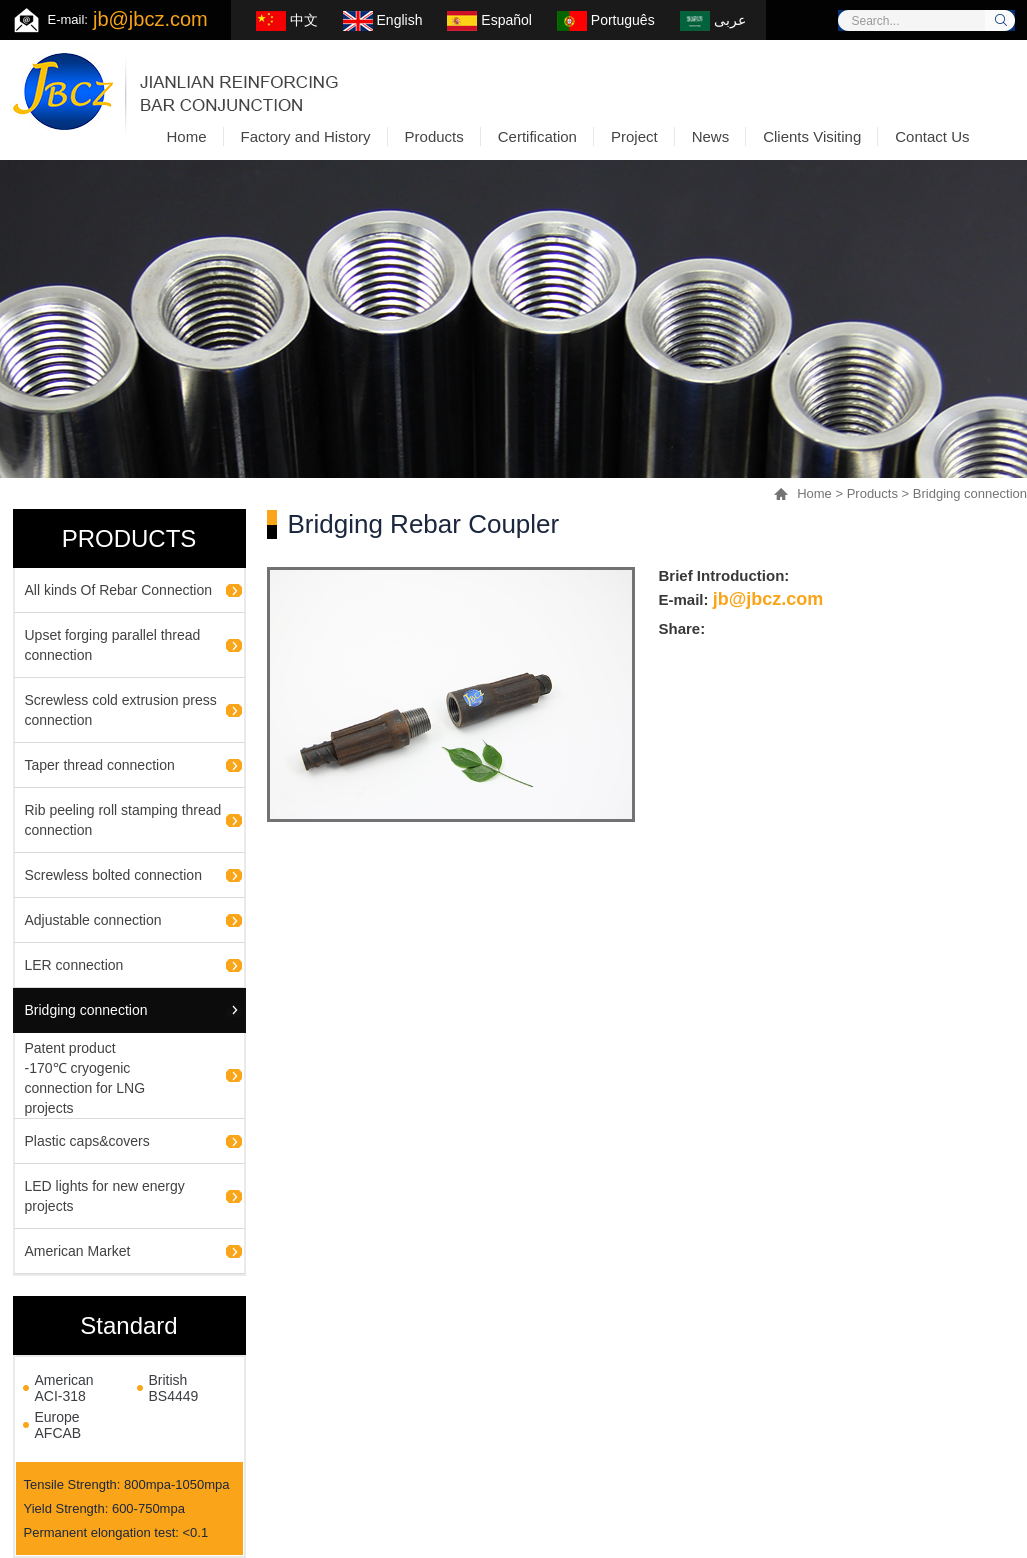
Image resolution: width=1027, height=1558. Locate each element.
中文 (287, 20)
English (383, 20)
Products (872, 493)
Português (606, 20)
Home (814, 493)
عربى (713, 20)
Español (489, 20)
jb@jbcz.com (150, 19)
